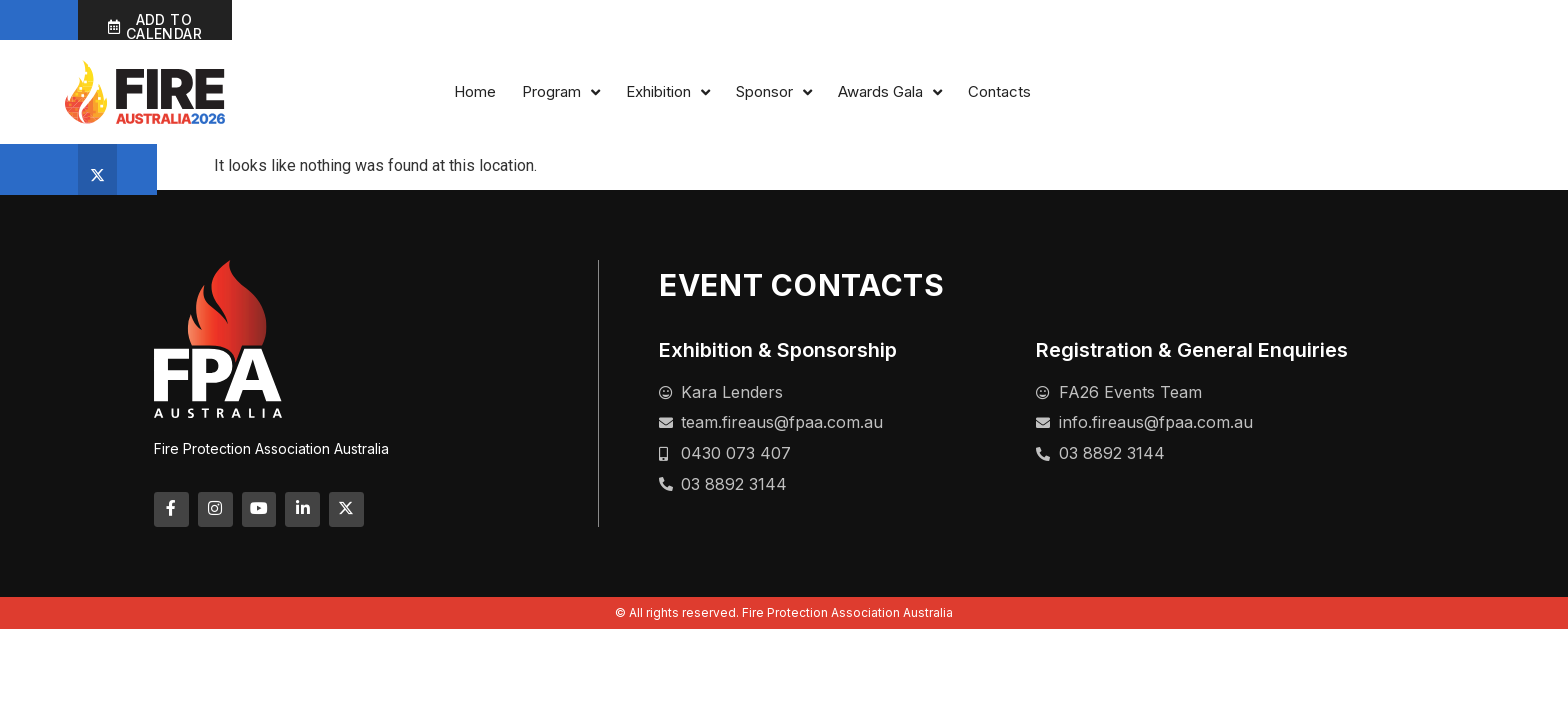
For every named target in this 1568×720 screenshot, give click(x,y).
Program (997, 96)
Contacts (1435, 95)
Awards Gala (1326, 96)
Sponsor (1210, 96)
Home (911, 95)
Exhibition (1104, 96)
